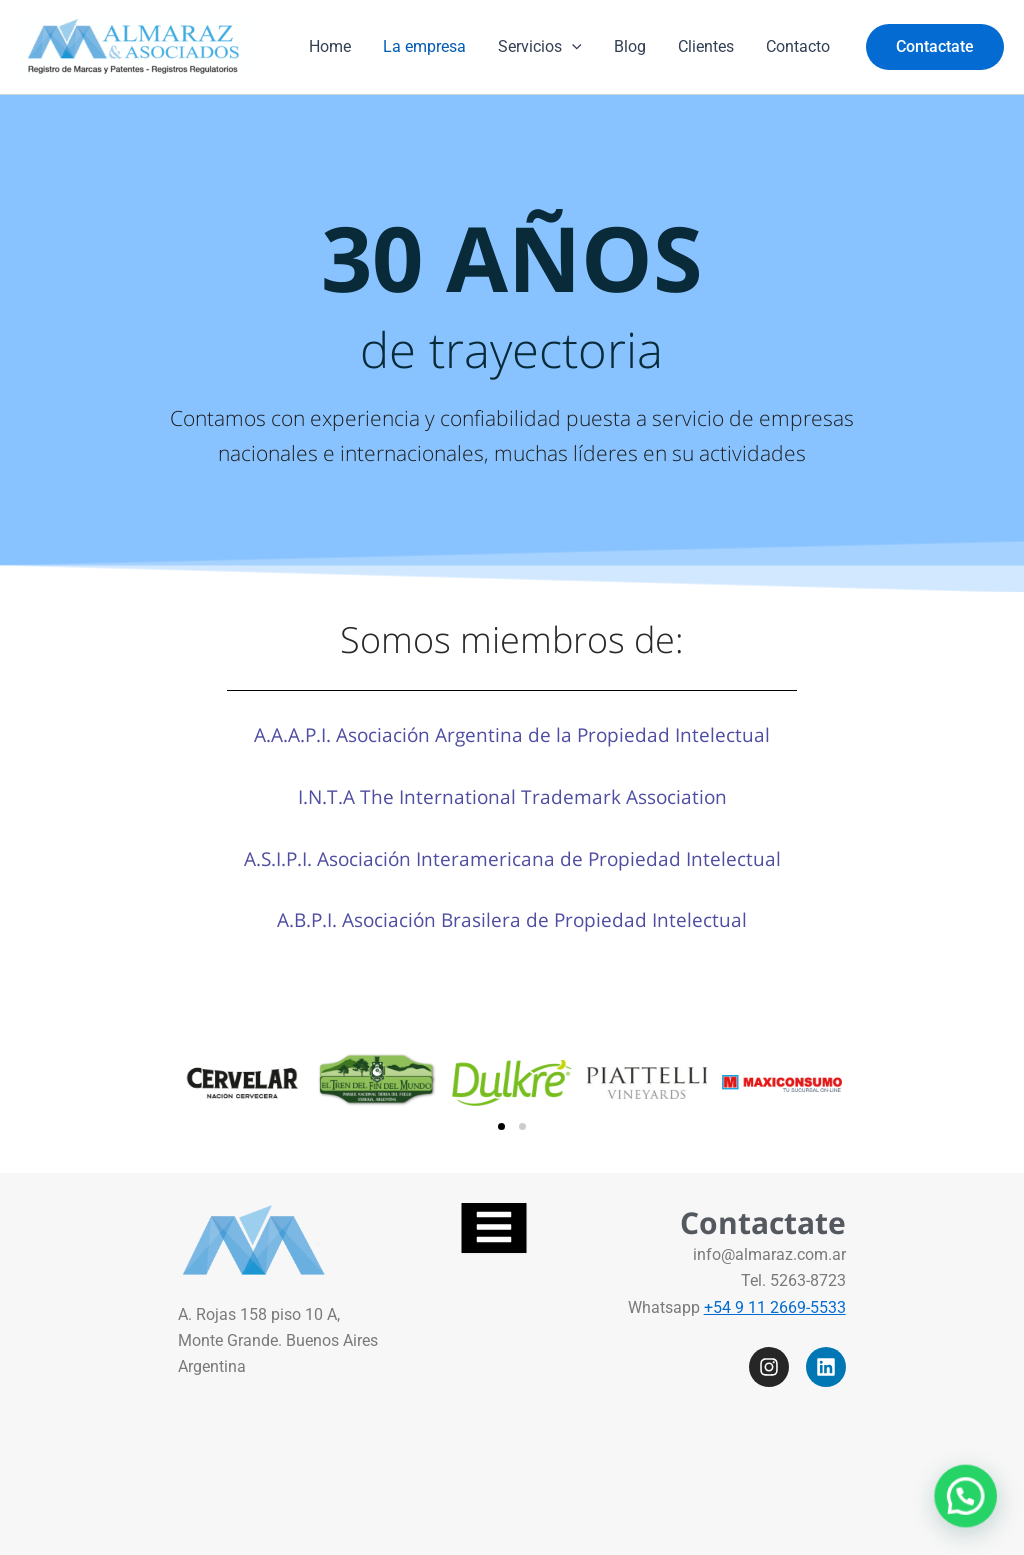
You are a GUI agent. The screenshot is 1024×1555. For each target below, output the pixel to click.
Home (330, 46)
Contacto (798, 46)
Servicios (540, 47)
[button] (935, 47)
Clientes (706, 46)
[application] (572, 47)
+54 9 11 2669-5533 (775, 1307)
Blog (630, 46)
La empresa (424, 46)
